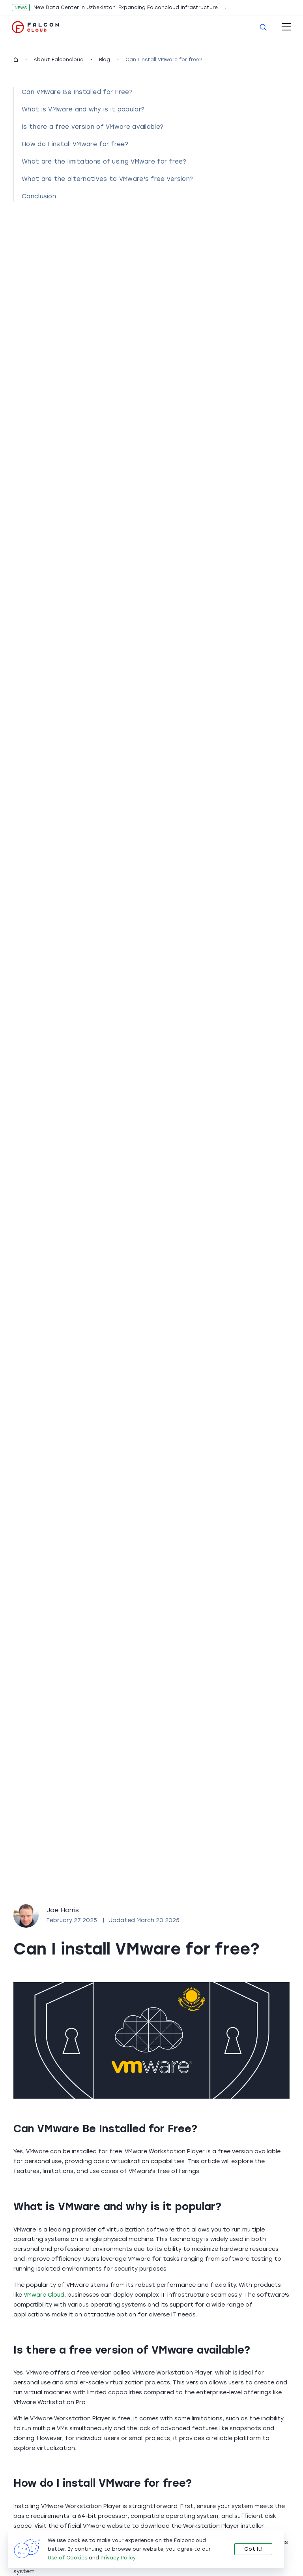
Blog (104, 59)
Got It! (253, 2549)
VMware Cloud (44, 2295)
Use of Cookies (67, 2558)
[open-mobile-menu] (286, 27)
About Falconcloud (59, 59)
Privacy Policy (118, 2558)
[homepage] (15, 59)
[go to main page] (35, 27)
